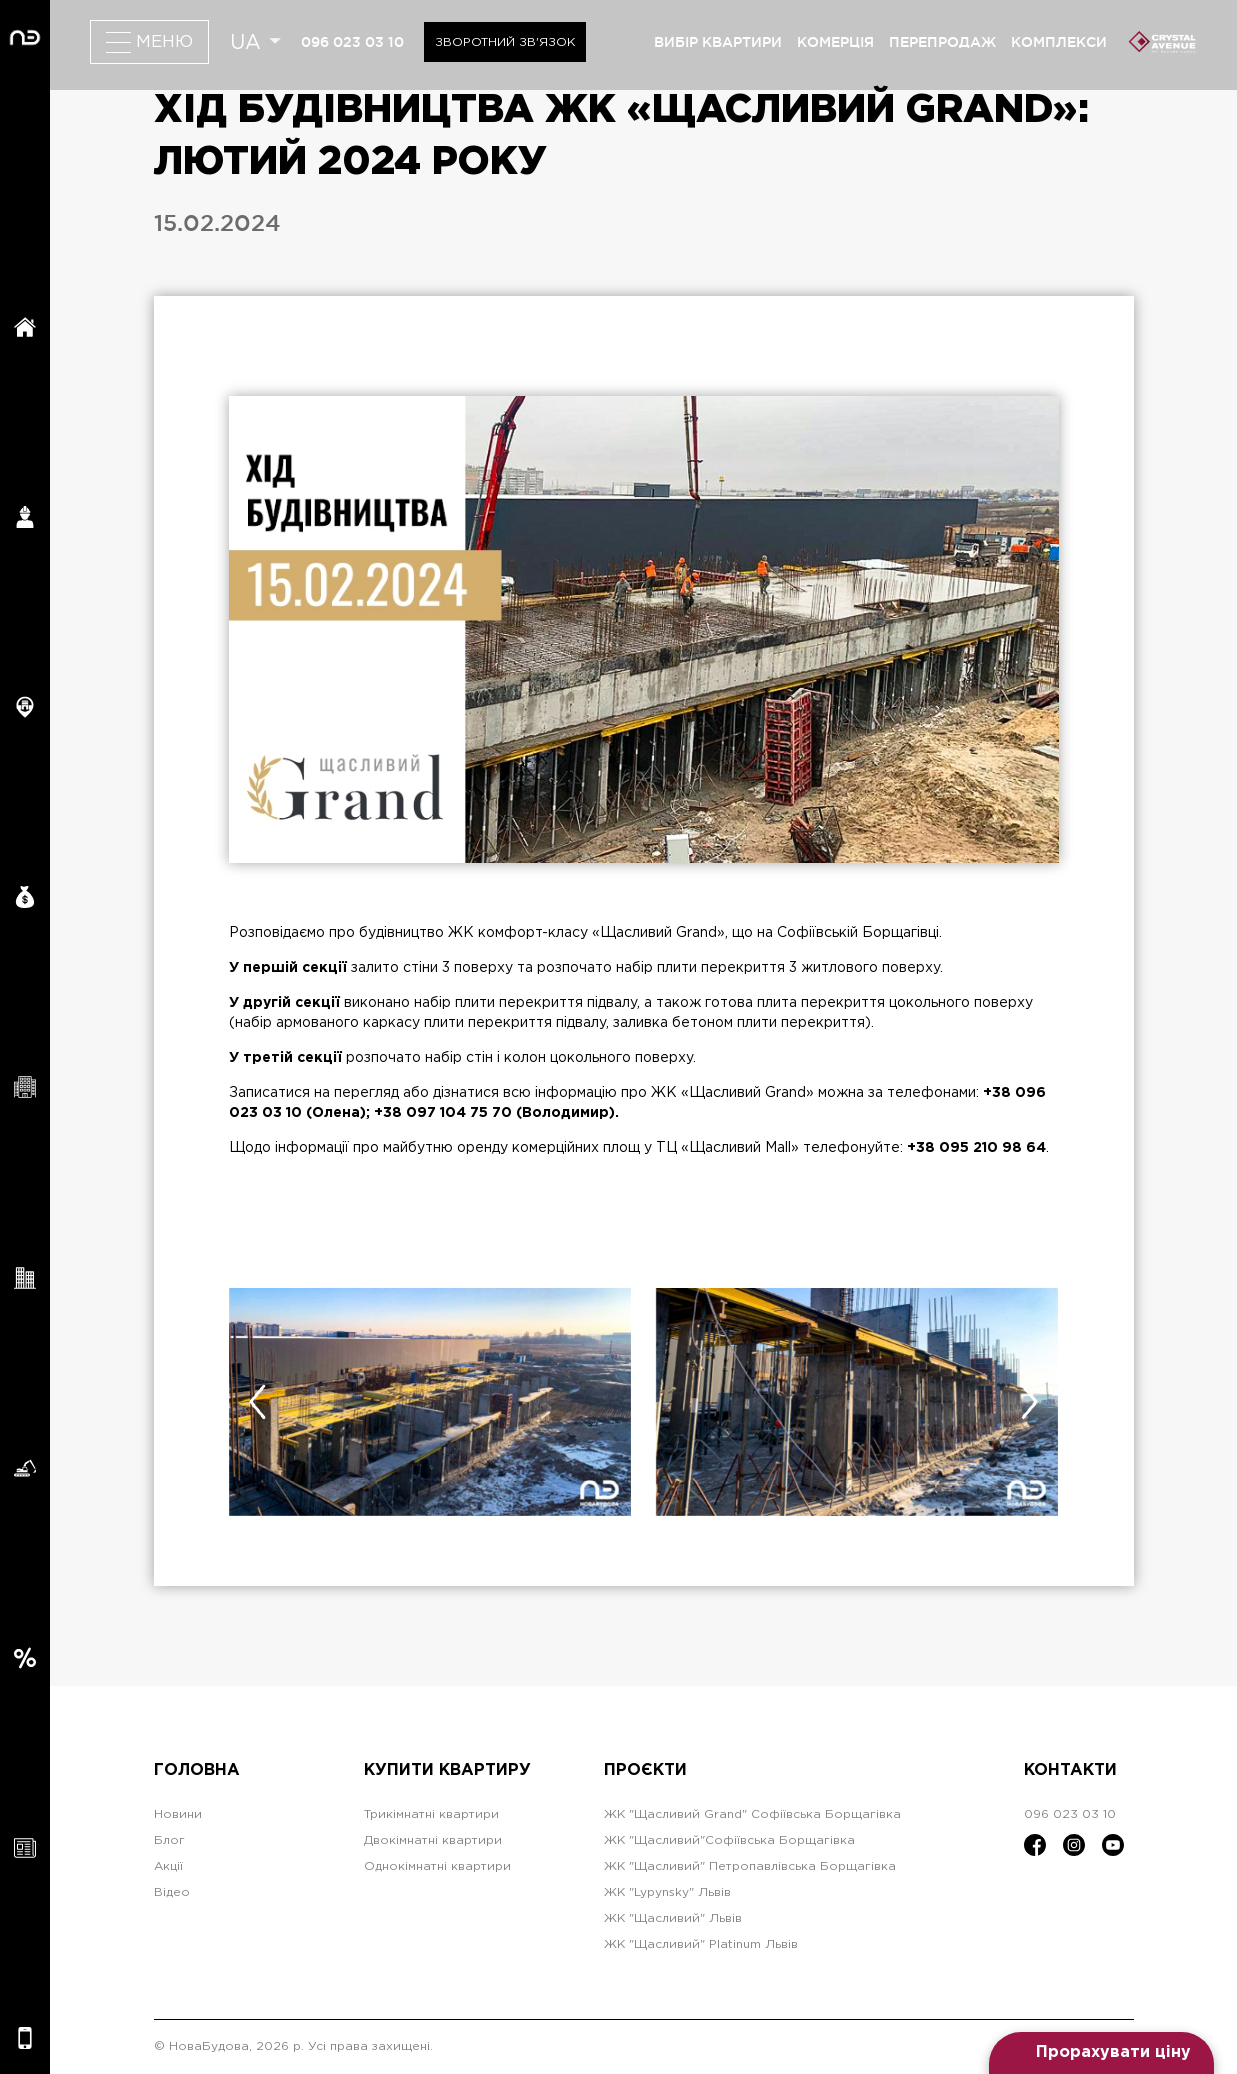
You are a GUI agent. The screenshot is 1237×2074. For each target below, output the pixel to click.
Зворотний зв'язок (505, 42)
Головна (197, 1770)
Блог (169, 1840)
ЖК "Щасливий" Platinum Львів (701, 1944)
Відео (172, 1892)
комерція (835, 42)
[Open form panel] (1101, 2053)
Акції (168, 1866)
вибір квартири (718, 42)
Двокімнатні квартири (433, 1840)
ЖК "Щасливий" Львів (673, 1918)
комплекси (1059, 42)
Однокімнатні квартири (437, 1866)
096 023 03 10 (352, 42)
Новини (178, 1814)
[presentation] (258, 1402)
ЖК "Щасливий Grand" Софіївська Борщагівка (752, 1814)
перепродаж (942, 42)
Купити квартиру (447, 1770)
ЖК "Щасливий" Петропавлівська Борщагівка (750, 1866)
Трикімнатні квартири (431, 1814)
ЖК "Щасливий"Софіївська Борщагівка (729, 1840)
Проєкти (645, 1770)
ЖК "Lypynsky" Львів (667, 1892)
